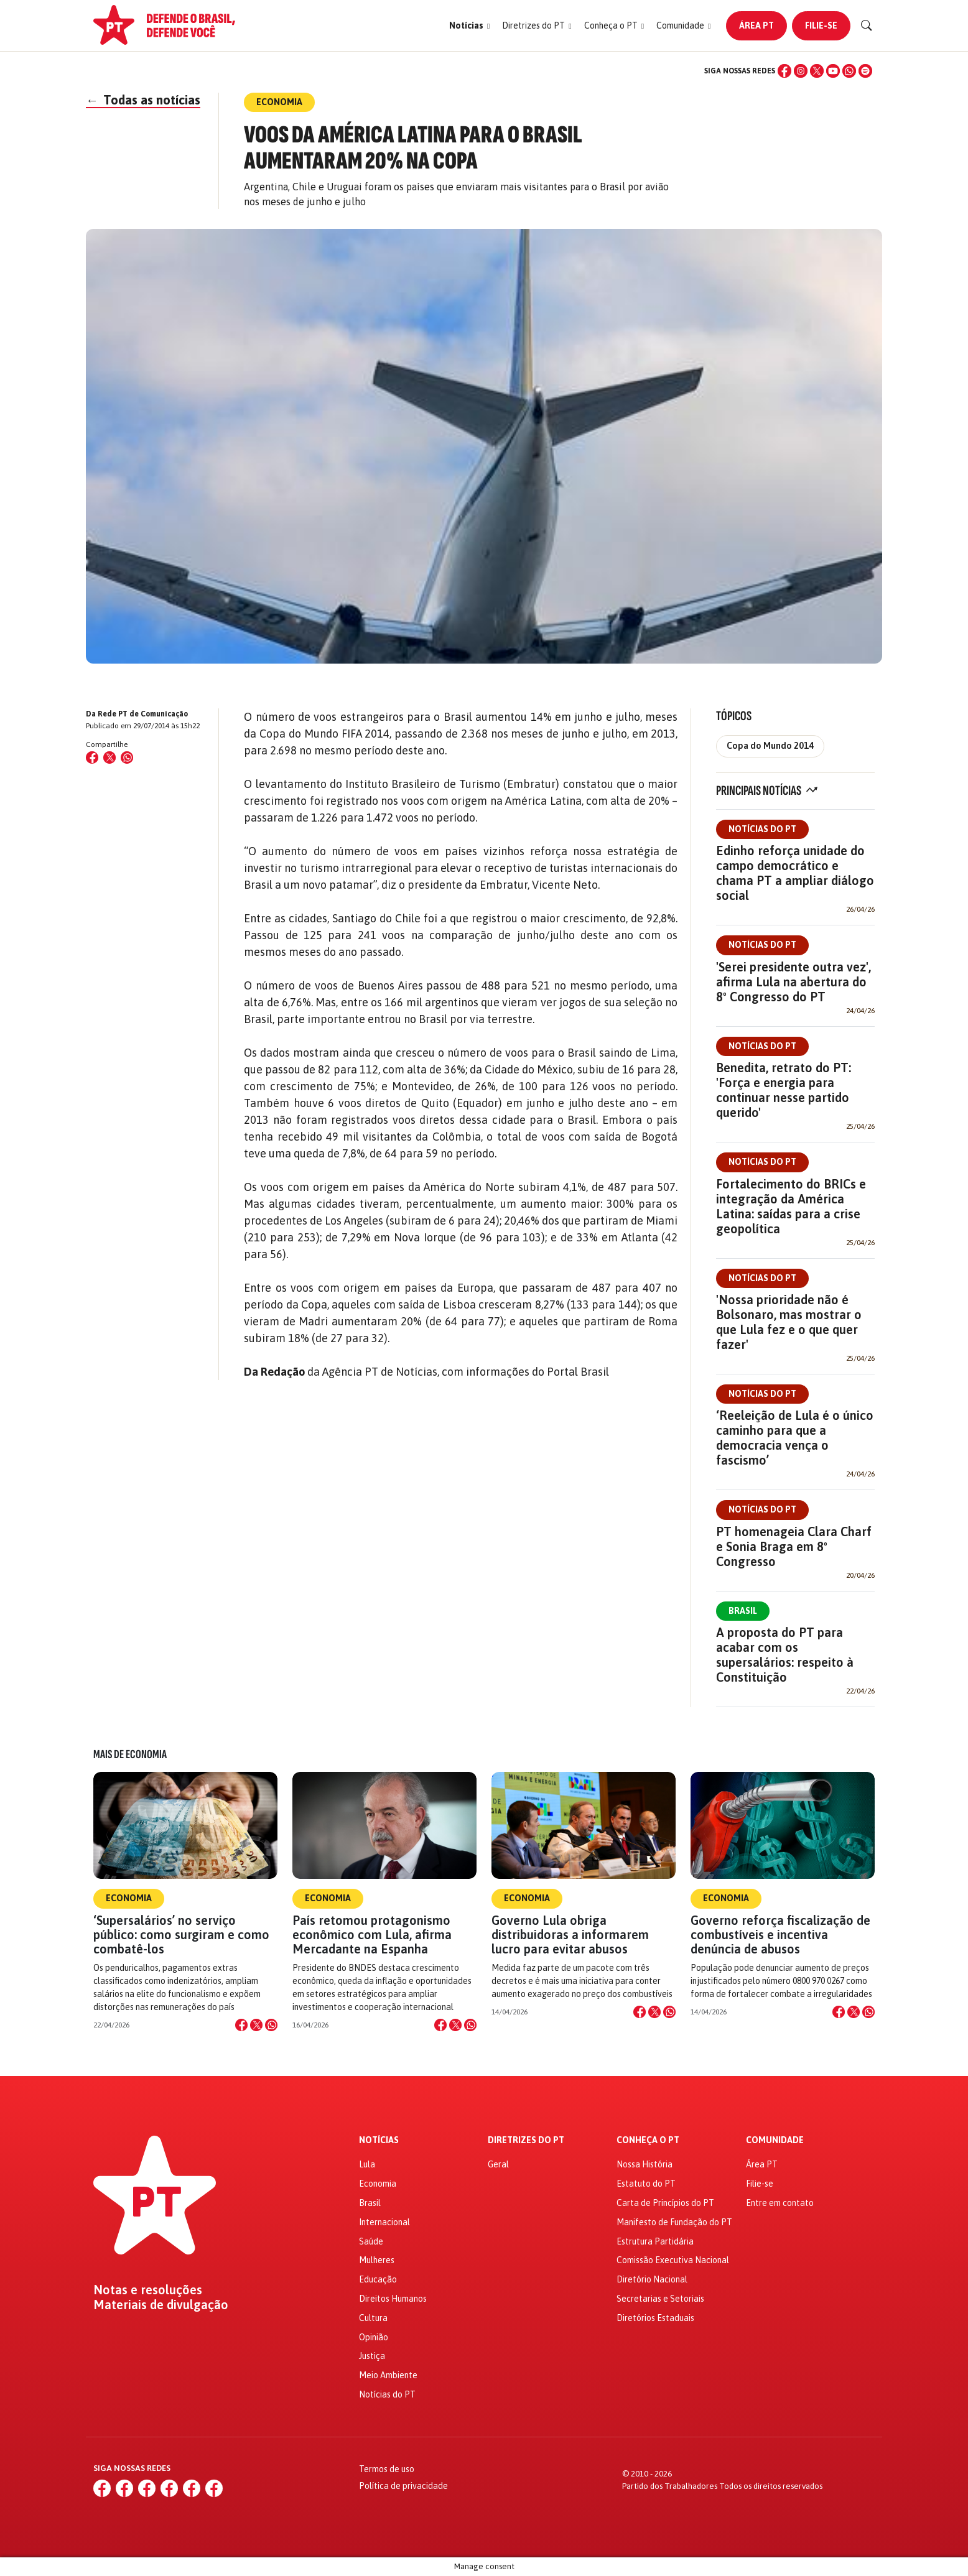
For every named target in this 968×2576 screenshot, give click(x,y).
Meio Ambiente (388, 2375)
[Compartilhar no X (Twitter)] (109, 757)
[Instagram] (800, 71)
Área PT (756, 25)
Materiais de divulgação (160, 2305)
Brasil (742, 1611)
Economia (129, 1898)
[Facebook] (784, 71)
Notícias (379, 2140)
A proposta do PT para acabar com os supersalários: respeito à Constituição (785, 1654)
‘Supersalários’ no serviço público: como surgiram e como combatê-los (181, 1934)
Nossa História (644, 2164)
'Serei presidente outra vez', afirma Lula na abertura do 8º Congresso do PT (793, 982)
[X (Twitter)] (817, 71)
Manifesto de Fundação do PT (674, 2222)
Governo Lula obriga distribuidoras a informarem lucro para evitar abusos (570, 1934)
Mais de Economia (130, 1754)
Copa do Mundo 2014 (770, 746)
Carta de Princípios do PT (665, 2203)
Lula (367, 2164)
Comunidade (775, 2140)
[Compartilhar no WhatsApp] (127, 757)
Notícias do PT (762, 829)
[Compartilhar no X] (256, 2025)
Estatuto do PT (646, 2184)
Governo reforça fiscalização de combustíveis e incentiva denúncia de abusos (780, 1934)
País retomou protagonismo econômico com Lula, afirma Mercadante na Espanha (372, 1934)
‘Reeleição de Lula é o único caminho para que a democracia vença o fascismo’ (794, 1437)
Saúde (371, 2241)
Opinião (373, 2337)
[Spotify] (865, 71)
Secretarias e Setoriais (660, 2299)
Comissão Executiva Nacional (673, 2260)
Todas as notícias (143, 100)
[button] (469, 25)
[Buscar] (866, 25)
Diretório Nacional (652, 2279)
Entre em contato (780, 2203)
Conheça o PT (648, 2140)
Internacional (384, 2222)
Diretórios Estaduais (655, 2318)
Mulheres (376, 2260)
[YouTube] (833, 71)
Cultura (373, 2318)
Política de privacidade (403, 2486)
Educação (378, 2279)
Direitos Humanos (393, 2299)
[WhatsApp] (849, 71)
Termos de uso (386, 2469)
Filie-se (821, 25)
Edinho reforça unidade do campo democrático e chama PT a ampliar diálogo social (795, 872)
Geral (498, 2164)
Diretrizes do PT (526, 2140)
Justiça (372, 2356)
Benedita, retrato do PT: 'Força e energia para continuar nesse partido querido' (783, 1089)
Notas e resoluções (147, 2290)
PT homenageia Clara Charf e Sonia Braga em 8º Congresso (794, 1546)
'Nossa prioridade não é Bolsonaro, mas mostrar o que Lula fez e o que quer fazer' (789, 1321)
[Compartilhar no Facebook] (92, 757)
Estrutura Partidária (655, 2241)
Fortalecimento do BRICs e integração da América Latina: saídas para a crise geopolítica (791, 1206)
